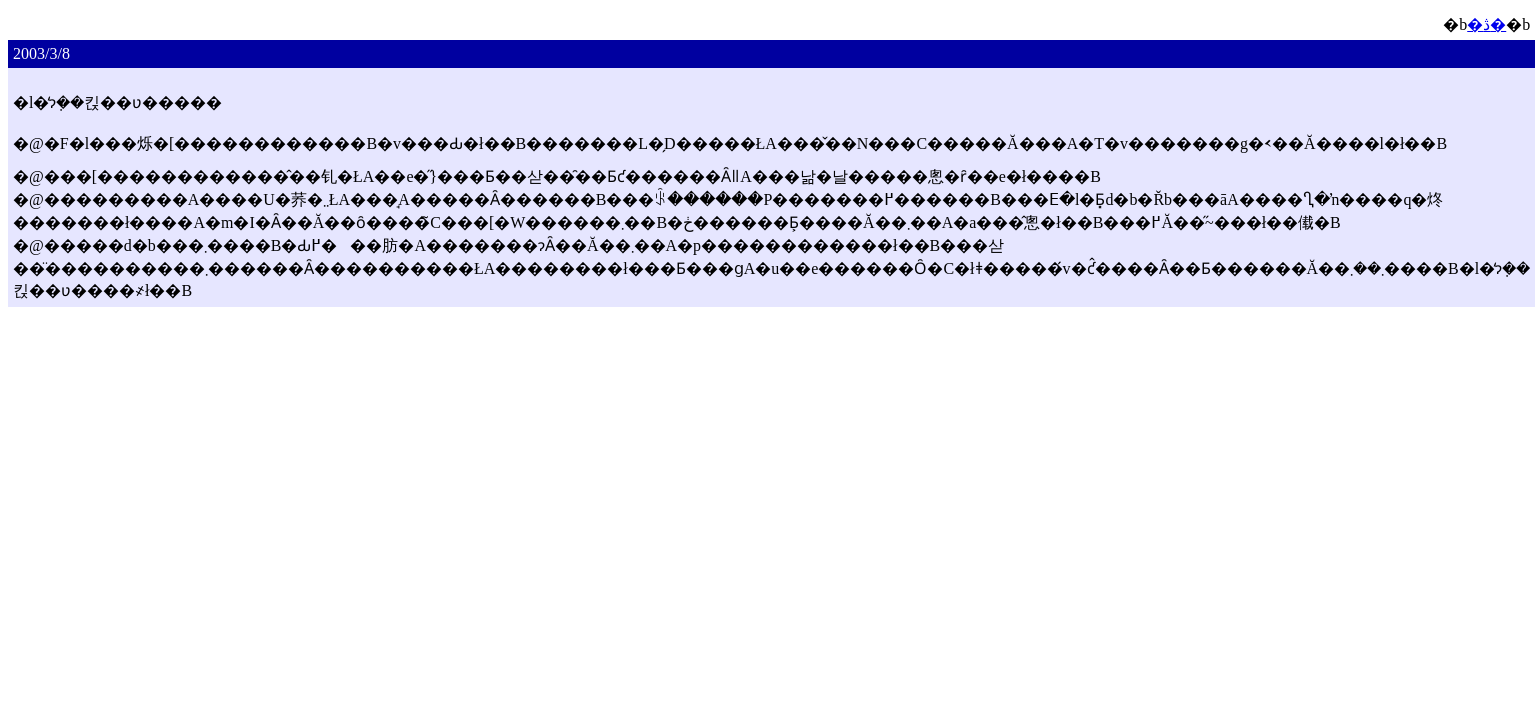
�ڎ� (1486, 24)
